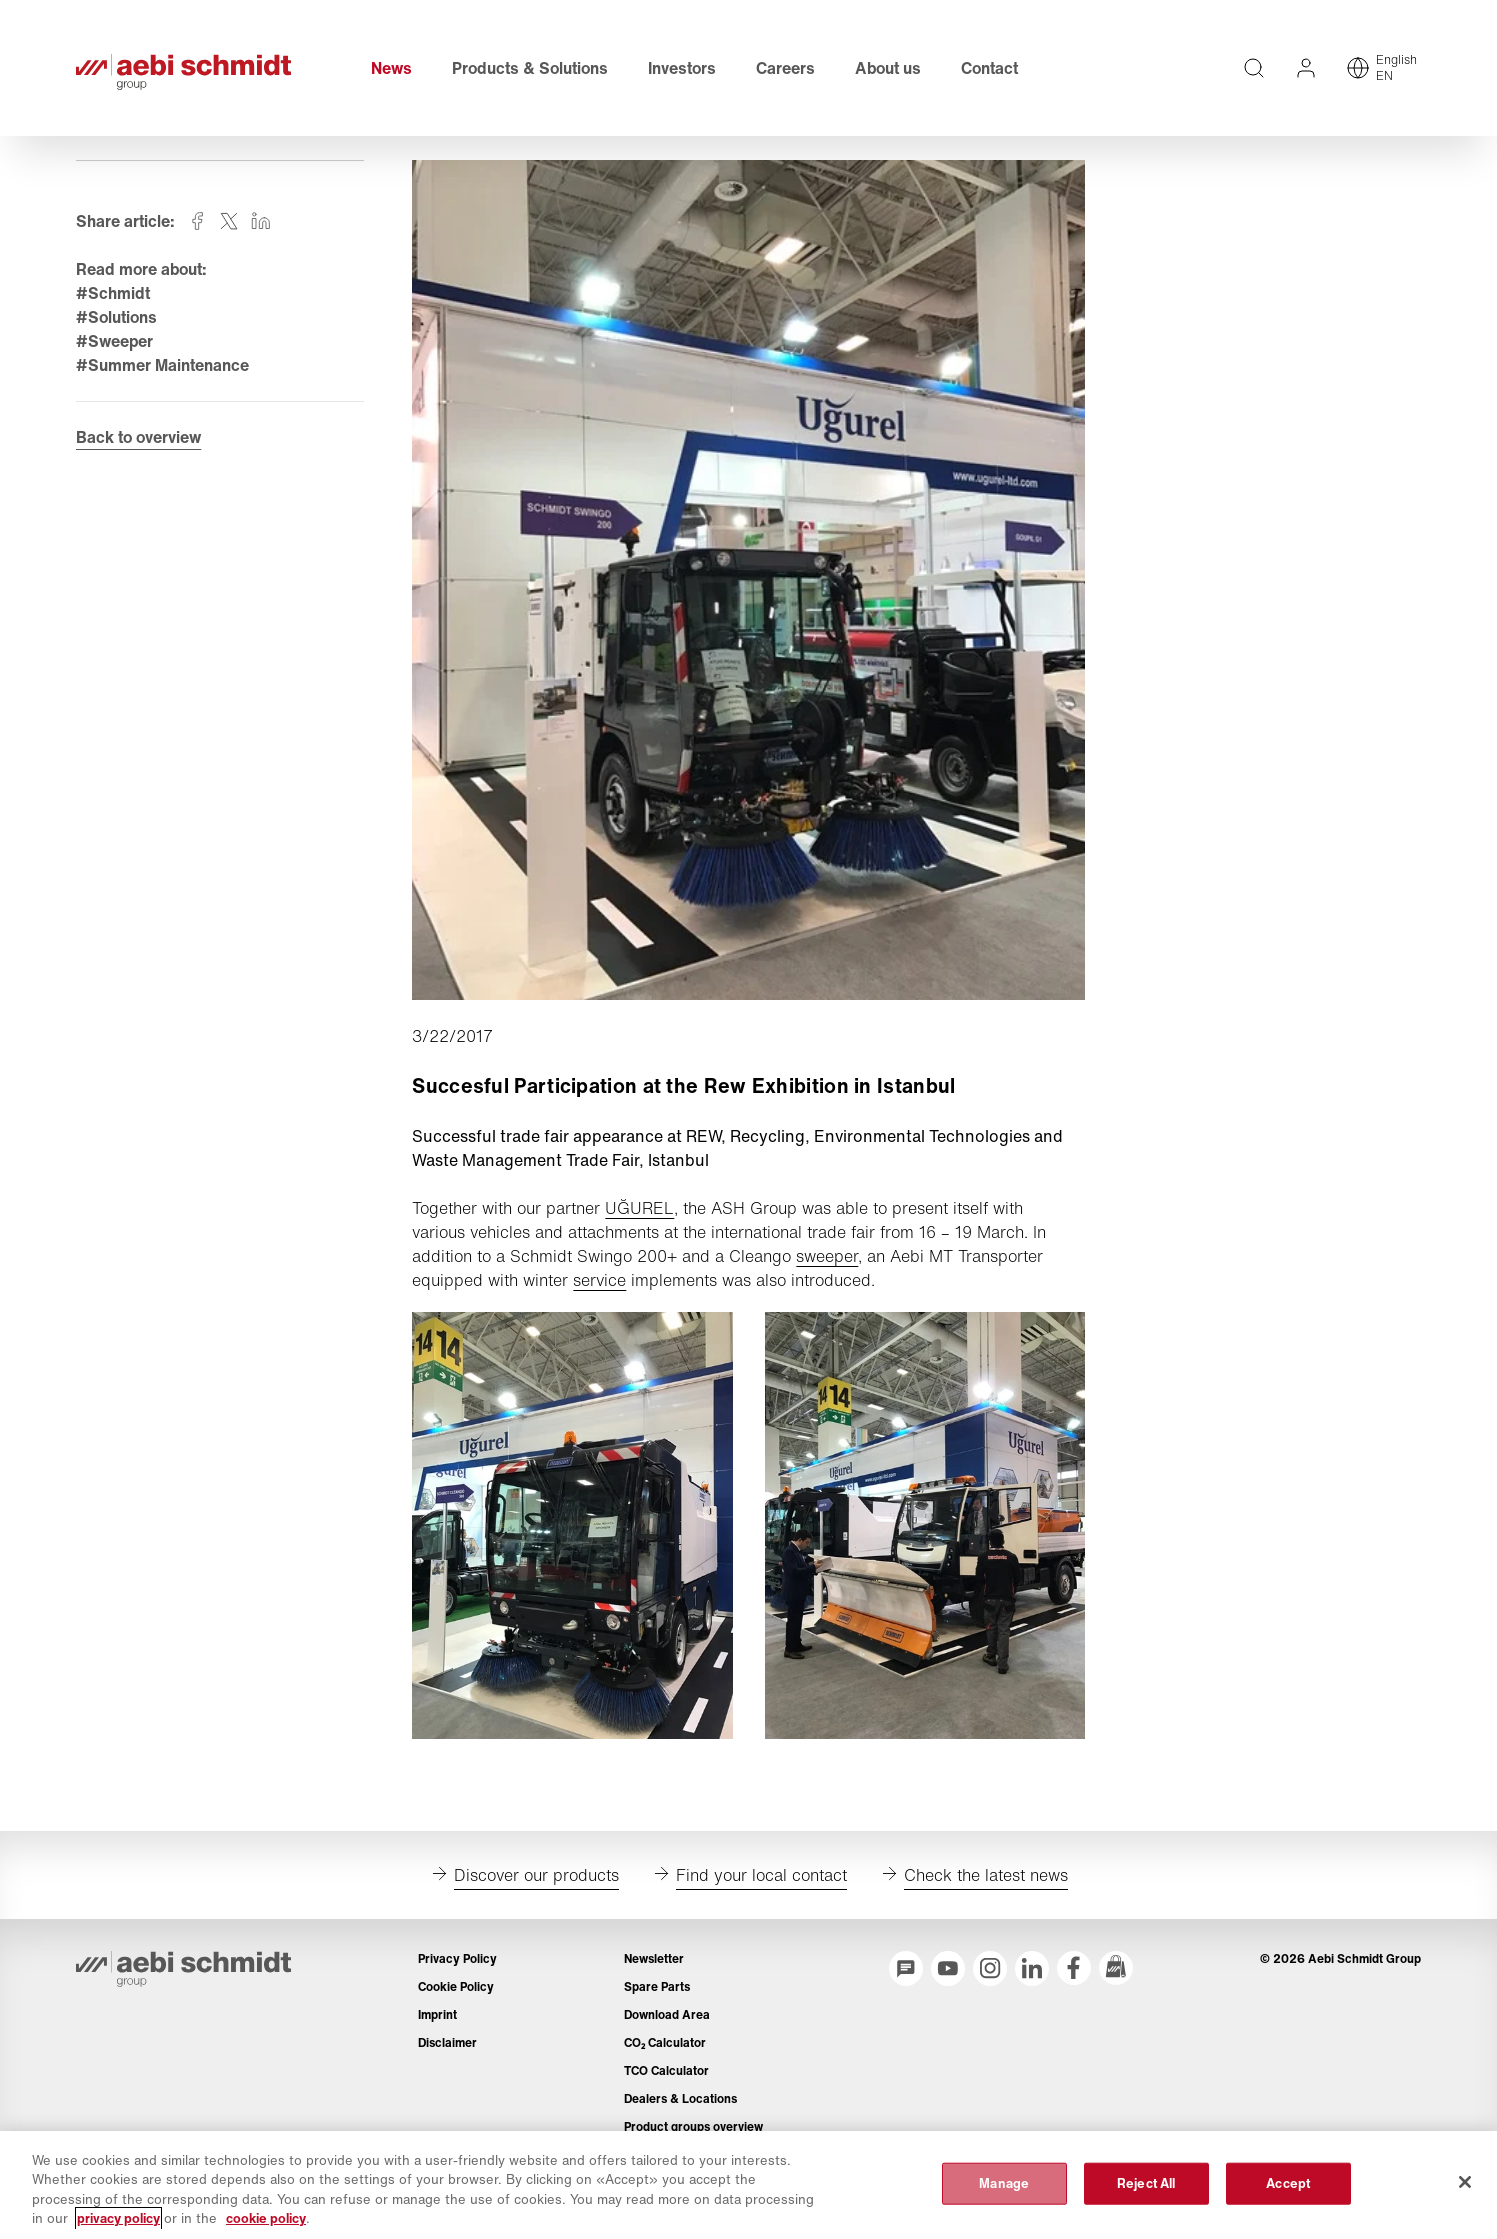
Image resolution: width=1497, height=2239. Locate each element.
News (392, 70)
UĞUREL (640, 1212)
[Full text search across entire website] (1254, 70)
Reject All (1146, 2183)
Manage (1004, 2183)
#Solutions (117, 321)
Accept (1288, 2183)
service (600, 1284)
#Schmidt (114, 297)
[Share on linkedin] (262, 225)
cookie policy (266, 2218)
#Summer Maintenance (163, 369)
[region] (748, 2185)
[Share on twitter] (230, 225)
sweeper (828, 1260)
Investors (683, 70)
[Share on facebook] (198, 225)
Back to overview (139, 442)
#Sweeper (115, 345)
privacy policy (118, 2218)
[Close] (1465, 2182)
